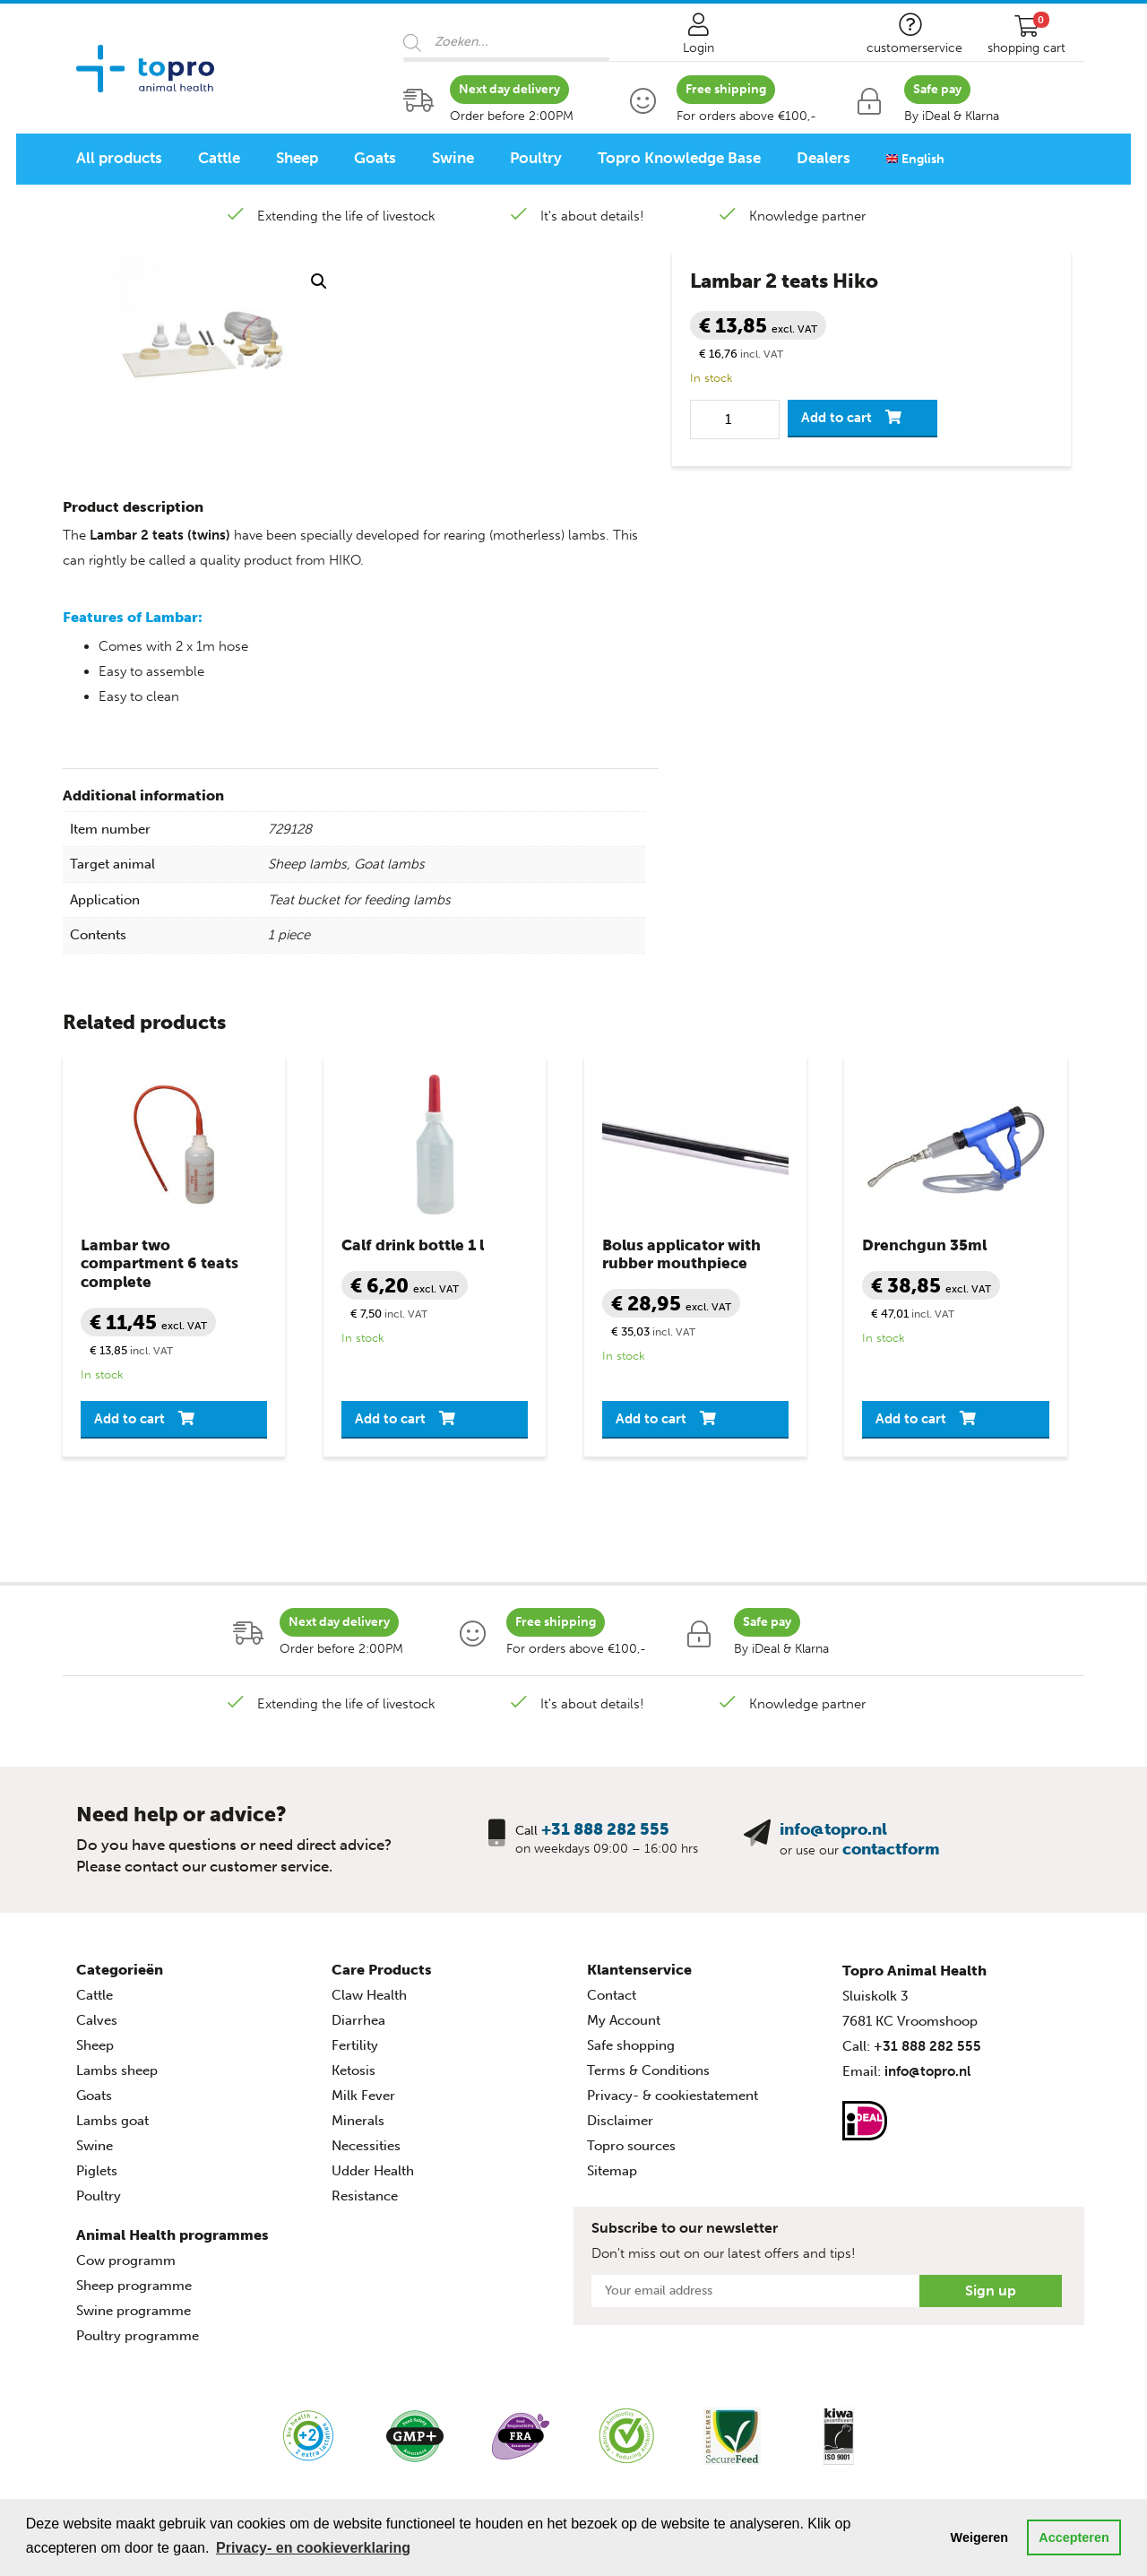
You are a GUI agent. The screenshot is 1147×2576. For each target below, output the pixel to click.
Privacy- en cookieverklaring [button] (313, 2547)
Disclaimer (620, 2121)
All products (119, 158)
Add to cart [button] (129, 1419)
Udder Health (373, 2171)
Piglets (96, 2171)
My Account (623, 2020)
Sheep (297, 158)
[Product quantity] (735, 419)
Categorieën (119, 1969)
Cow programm (126, 2260)
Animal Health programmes (172, 2234)
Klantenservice (639, 1969)
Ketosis (353, 2070)
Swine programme (133, 2311)
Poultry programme (137, 2336)
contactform (891, 1849)
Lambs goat (112, 2121)
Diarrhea (358, 2020)
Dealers (823, 158)
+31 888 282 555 (605, 1829)
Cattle (219, 158)
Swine (453, 158)
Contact (611, 1995)
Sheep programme (134, 2286)
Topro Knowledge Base (679, 158)
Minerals (358, 2121)
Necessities (366, 2146)
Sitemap (612, 2171)
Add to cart (836, 418)
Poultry (536, 158)
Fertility (355, 2045)
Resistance (365, 2196)
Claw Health (369, 1995)
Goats (375, 158)
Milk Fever (363, 2096)
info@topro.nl (833, 1829)
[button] (319, 281)
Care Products (382, 1969)
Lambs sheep (117, 2070)
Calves (96, 2020)
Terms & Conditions (648, 2070)
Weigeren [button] (980, 2537)
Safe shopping (631, 2045)
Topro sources (631, 2146)
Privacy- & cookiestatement (672, 2096)
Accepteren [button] (1073, 2537)
